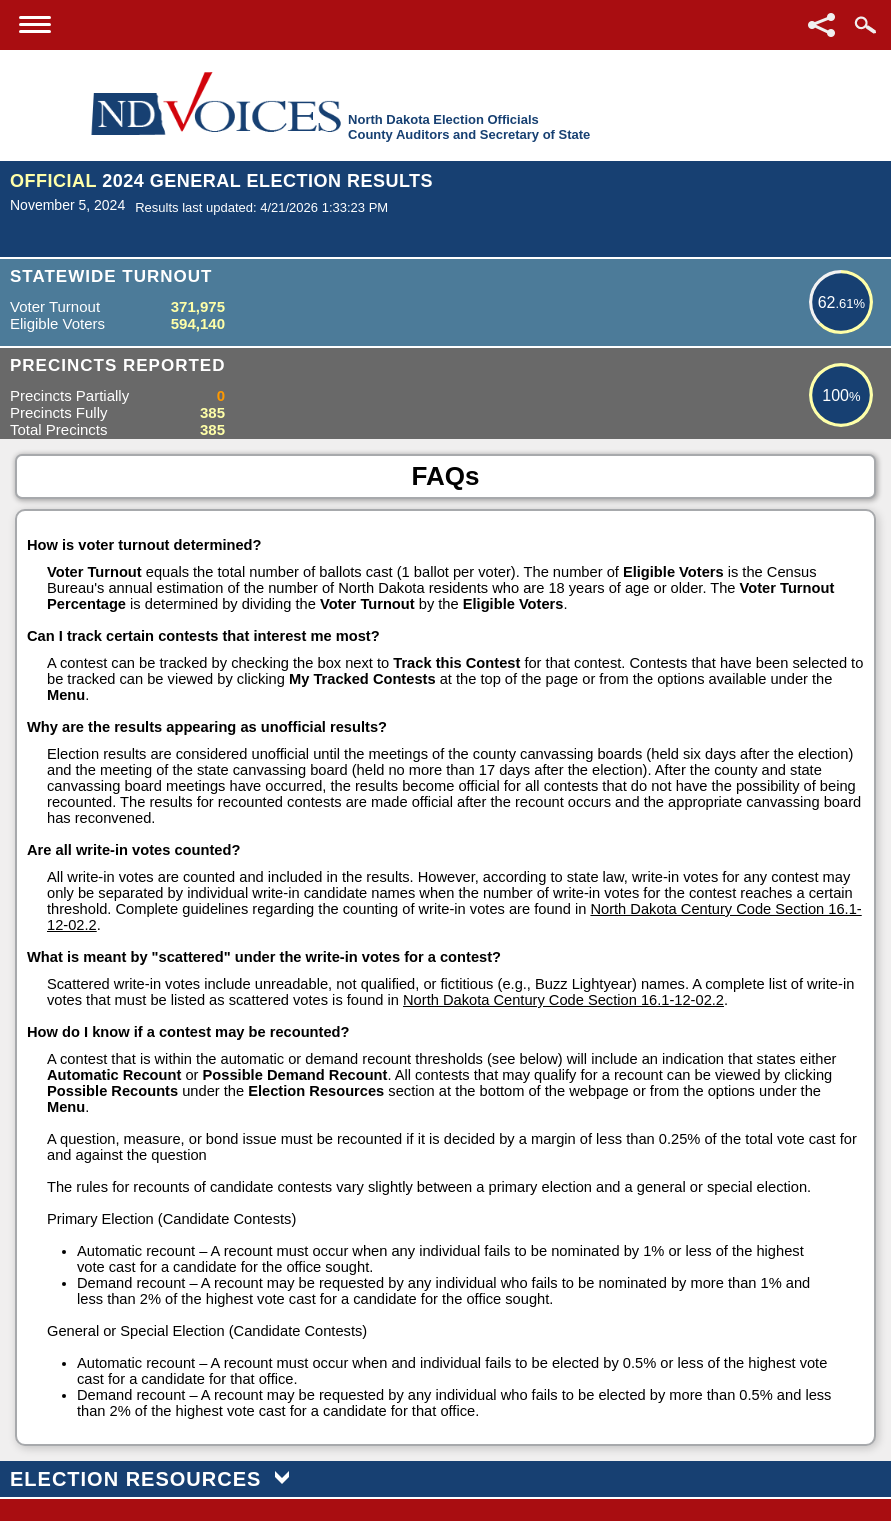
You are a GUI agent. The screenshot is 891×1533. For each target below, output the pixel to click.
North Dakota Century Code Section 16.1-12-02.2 (563, 1000)
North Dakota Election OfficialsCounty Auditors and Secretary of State (469, 127)
